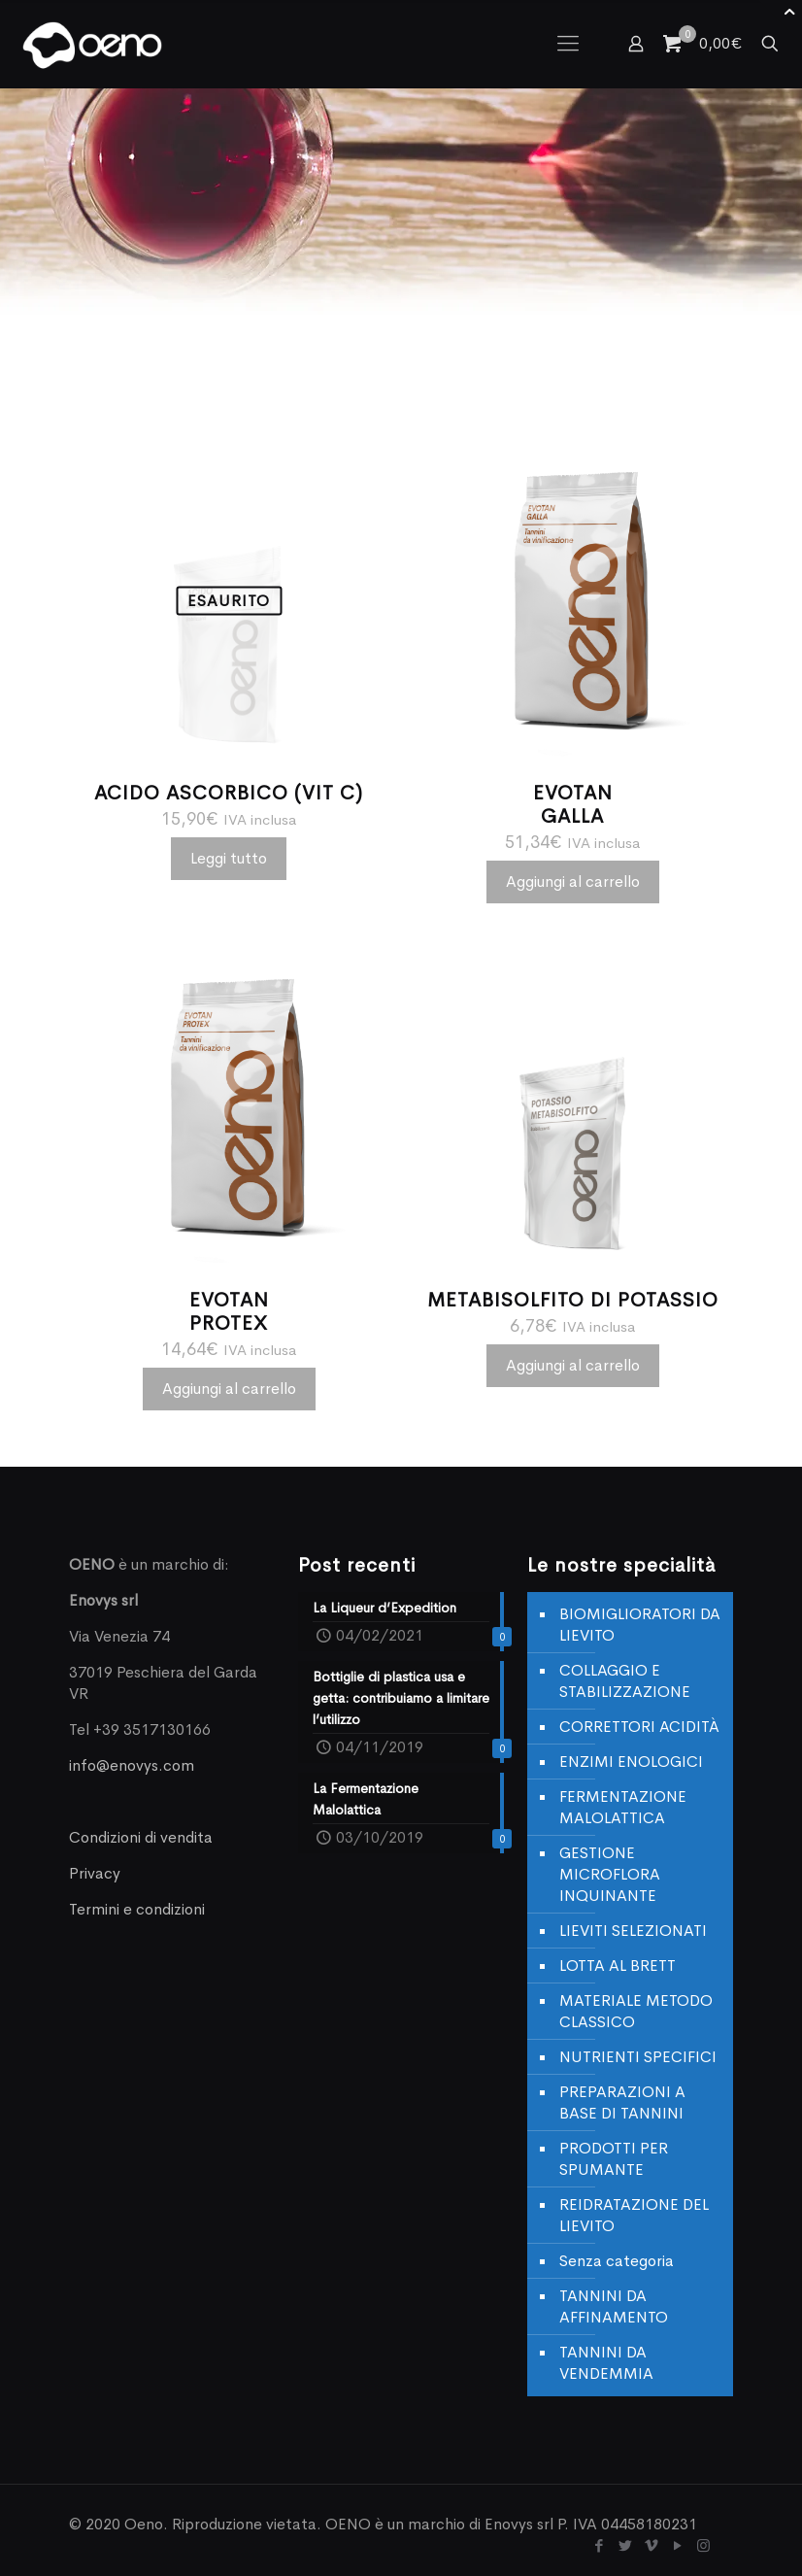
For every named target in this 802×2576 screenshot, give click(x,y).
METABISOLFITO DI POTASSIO (572, 1300)
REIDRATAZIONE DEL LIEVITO (634, 2215)
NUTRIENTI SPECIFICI (638, 2057)
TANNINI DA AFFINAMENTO (613, 2306)
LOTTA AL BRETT (617, 1965)
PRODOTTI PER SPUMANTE (613, 2159)
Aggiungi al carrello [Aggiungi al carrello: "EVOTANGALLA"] (573, 881)
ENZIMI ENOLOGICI (631, 1761)
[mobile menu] (568, 43)
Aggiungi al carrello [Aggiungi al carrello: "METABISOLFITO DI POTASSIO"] (573, 1365)
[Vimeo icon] (651, 2545)
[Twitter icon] (625, 2545)
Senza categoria (616, 2261)
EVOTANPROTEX (229, 1312)
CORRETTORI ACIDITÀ (639, 1726)
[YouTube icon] (677, 2545)
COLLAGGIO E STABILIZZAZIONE (624, 1681)
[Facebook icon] (598, 2545)
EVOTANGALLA (573, 805)
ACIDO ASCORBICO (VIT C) (228, 793)
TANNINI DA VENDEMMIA (606, 2363)
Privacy (94, 1873)
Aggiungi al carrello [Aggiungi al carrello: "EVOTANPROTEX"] (229, 1388)
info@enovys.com (131, 1765)
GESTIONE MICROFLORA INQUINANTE (609, 1874)
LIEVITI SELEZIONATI (633, 1930)
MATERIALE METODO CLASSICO (636, 2011)
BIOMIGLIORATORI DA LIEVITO (639, 1624)
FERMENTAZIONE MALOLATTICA (622, 1807)
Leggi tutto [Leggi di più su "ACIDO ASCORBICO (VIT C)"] (228, 858)
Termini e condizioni (137, 1909)
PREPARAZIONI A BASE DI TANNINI (622, 2102)
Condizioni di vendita (141, 1837)
